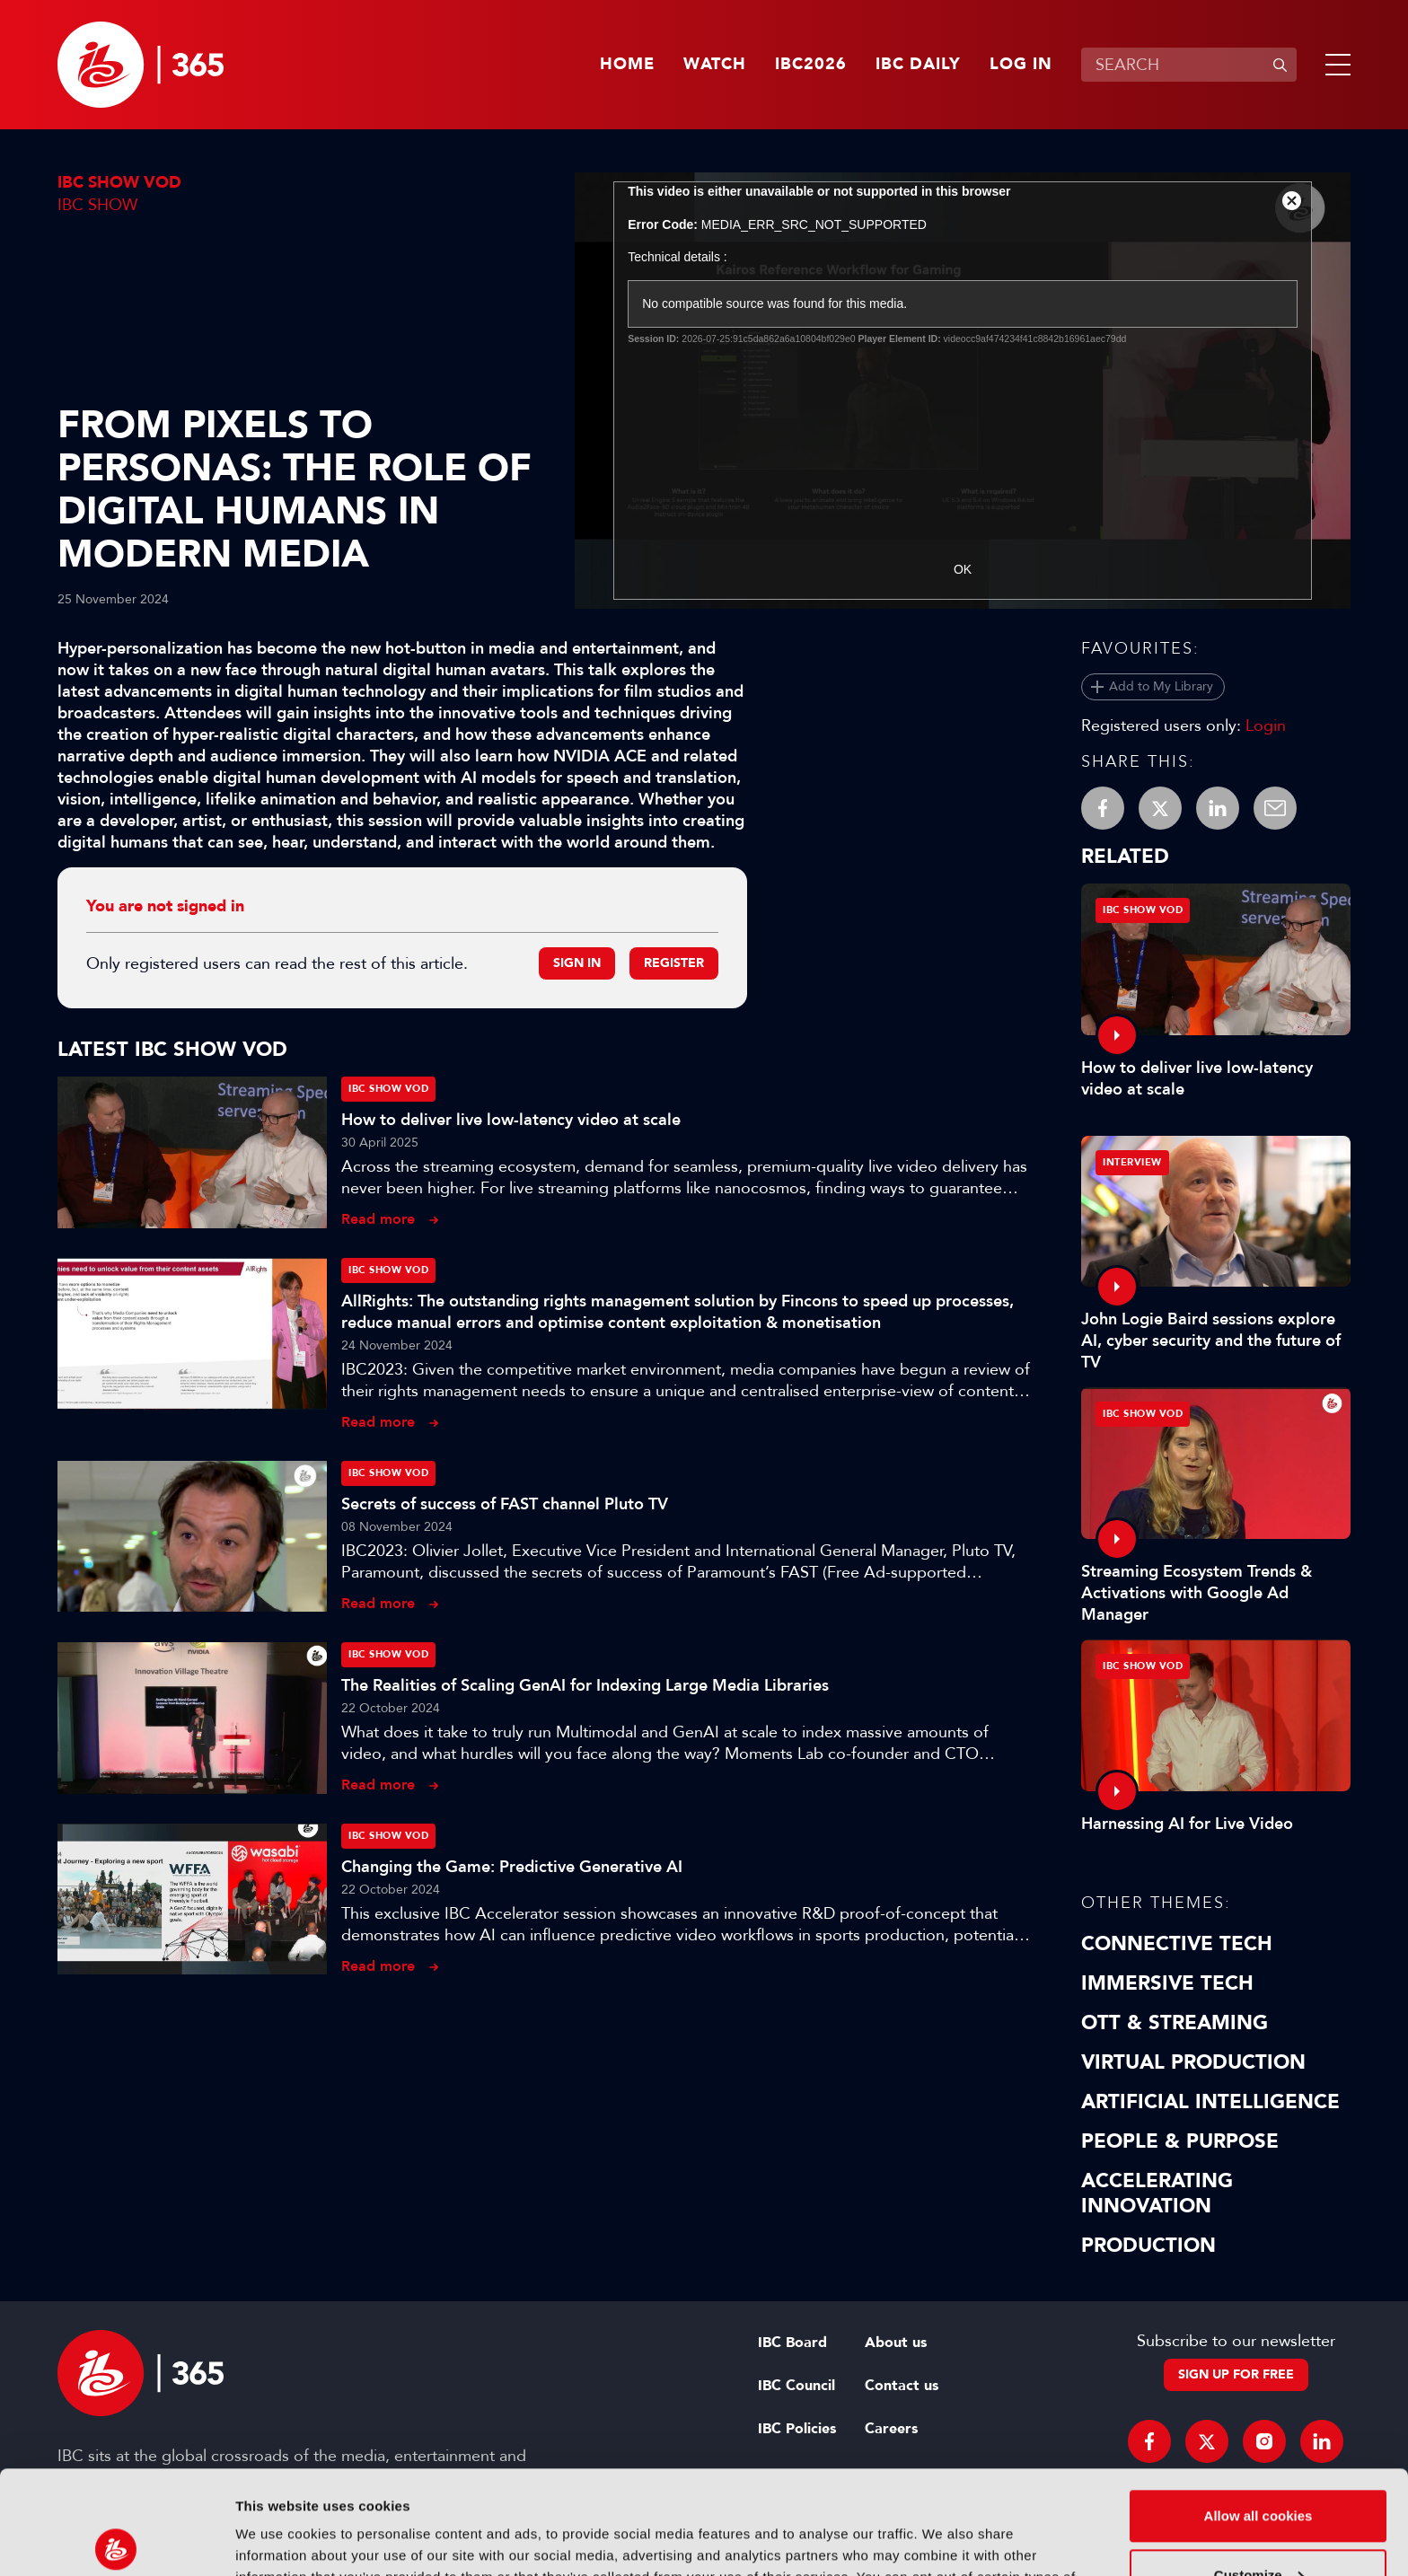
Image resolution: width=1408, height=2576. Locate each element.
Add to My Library (1161, 686)
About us (896, 2342)
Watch (714, 65)
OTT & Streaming (1174, 2022)
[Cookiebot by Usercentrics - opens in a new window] (116, 2541)
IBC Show (97, 204)
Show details (277, 2540)
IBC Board (792, 2342)
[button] (1334, 64)
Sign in (577, 962)
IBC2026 (811, 65)
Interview (1132, 1162)
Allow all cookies (1258, 2408)
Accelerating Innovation (1157, 2193)
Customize (1259, 2467)
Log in (1021, 65)
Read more (378, 1218)
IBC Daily (918, 65)
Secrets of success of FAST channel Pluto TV (504, 1504)
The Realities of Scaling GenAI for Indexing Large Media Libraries (585, 1685)
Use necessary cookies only (1258, 2526)
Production (1148, 2245)
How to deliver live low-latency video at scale (511, 1119)
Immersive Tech (1167, 1983)
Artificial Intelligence (1210, 2101)
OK (963, 569)
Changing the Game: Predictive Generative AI (511, 1866)
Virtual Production (1193, 2062)
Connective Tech (1176, 1943)
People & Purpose (1180, 2141)
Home (627, 65)
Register (674, 962)
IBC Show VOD (119, 182)
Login (1265, 725)
